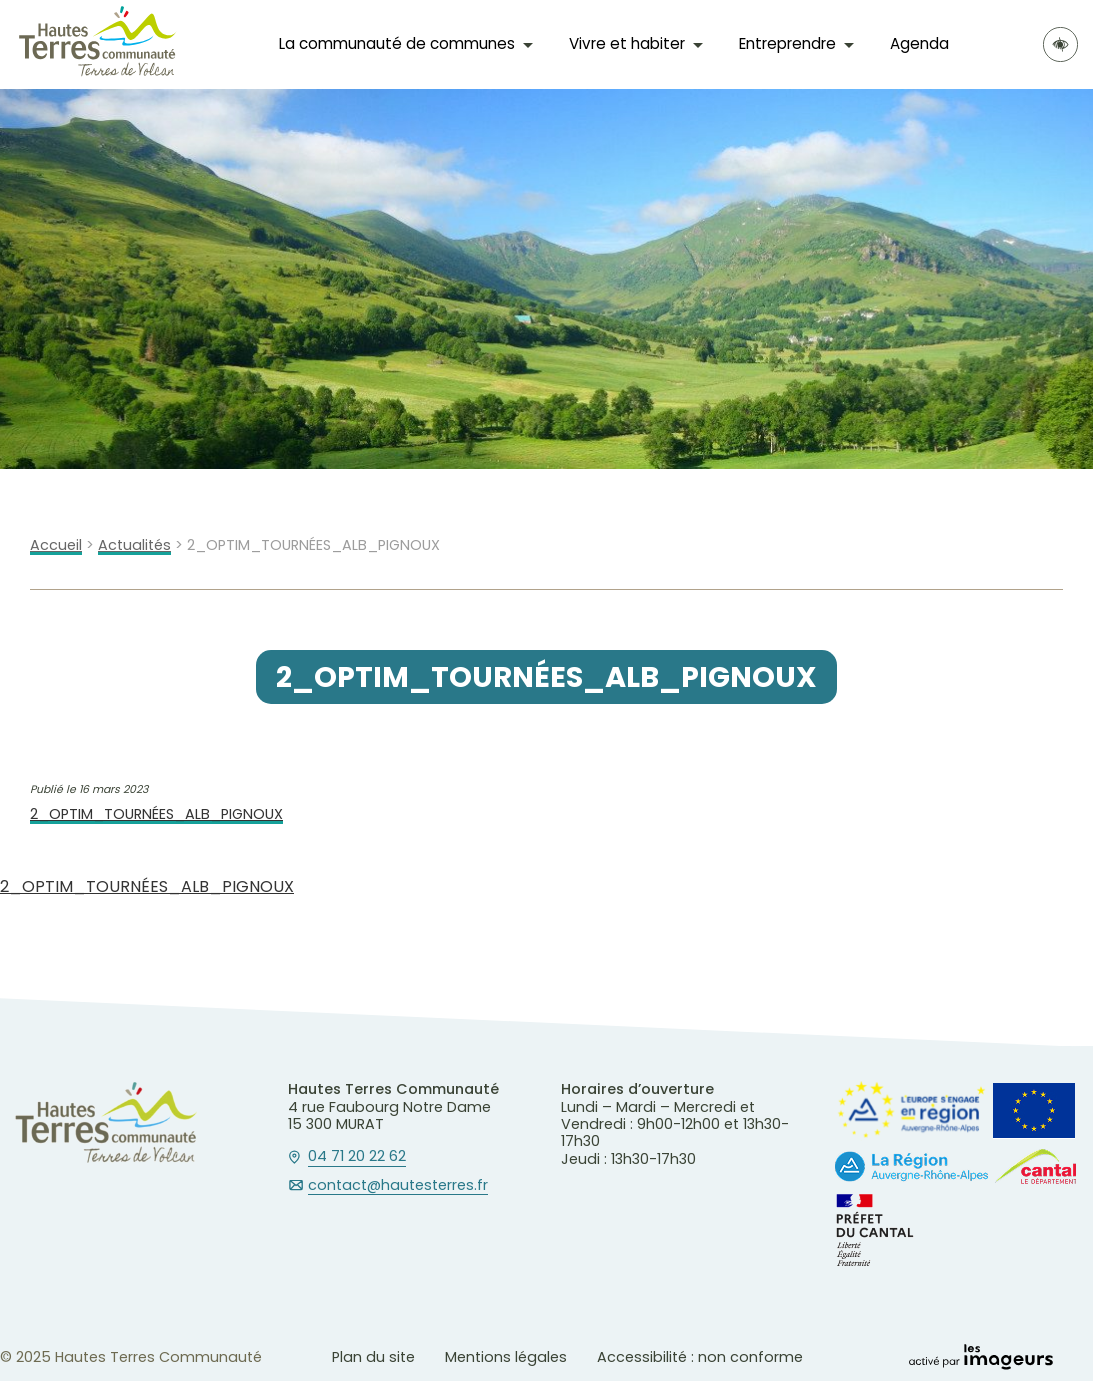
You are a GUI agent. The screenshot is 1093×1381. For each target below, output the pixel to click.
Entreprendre (787, 43)
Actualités (134, 545)
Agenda (919, 43)
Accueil (56, 545)
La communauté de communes (397, 43)
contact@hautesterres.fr (398, 1186)
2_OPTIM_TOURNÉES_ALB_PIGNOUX (156, 814)
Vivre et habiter (627, 43)
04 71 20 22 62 (357, 1157)
